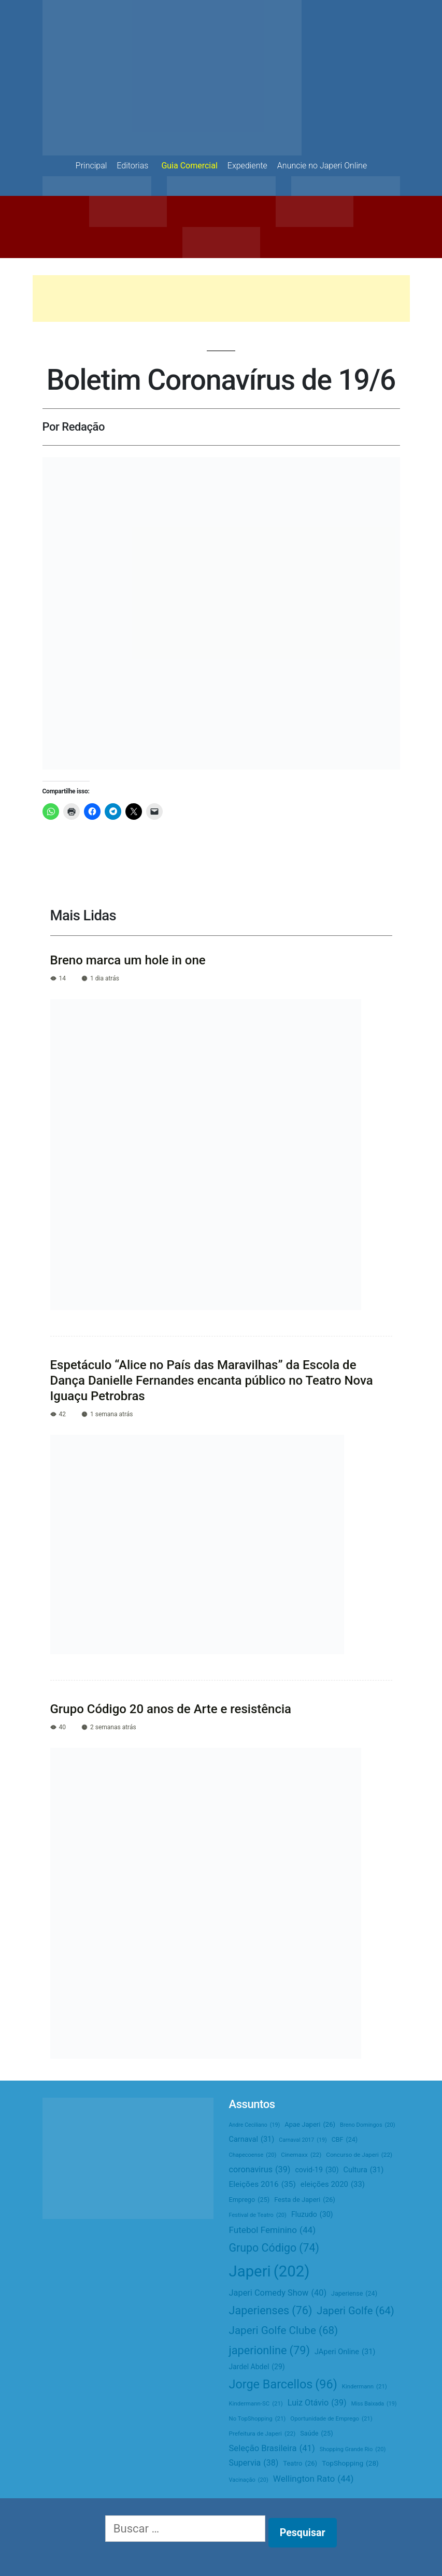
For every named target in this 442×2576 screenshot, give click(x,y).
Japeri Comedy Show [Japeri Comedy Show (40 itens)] (278, 2293)
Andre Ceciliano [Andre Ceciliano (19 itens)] (254, 2125)
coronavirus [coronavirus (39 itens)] (260, 2169)
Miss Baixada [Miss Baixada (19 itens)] (374, 2404)
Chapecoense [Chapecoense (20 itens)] (253, 2155)
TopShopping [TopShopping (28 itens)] (350, 2463)
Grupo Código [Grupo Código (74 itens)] (274, 2248)
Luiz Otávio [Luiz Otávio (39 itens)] (317, 2402)
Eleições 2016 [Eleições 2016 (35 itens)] (262, 2184)
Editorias (132, 165)
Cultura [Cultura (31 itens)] (364, 2170)
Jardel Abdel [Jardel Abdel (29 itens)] (257, 2366)
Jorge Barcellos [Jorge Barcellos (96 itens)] (283, 2384)
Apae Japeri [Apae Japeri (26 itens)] (309, 2124)
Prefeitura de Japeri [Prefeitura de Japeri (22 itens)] (262, 2433)
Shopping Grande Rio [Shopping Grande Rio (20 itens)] (353, 2449)
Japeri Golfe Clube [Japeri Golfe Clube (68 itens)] (283, 2330)
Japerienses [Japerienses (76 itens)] (270, 2311)
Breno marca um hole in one (128, 960)
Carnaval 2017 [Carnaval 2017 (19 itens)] (302, 2140)
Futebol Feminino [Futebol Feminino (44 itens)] (272, 2230)
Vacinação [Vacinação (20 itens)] (248, 2480)
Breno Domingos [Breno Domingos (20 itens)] (367, 2125)
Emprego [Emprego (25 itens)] (249, 2200)
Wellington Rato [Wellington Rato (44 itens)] (313, 2479)
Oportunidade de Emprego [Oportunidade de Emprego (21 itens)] (331, 2418)
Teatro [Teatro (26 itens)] (300, 2463)
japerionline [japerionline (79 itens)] (269, 2350)
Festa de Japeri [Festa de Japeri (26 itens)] (304, 2200)
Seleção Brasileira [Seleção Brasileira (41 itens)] (272, 2448)
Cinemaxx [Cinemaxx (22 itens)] (301, 2155)
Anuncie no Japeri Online (322, 165)
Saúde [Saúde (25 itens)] (316, 2434)
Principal (91, 165)
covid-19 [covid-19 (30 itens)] (316, 2170)
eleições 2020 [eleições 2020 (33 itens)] (333, 2184)
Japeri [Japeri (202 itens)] (269, 2271)
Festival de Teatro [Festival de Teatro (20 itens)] (258, 2215)
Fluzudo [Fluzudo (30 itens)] (312, 2215)
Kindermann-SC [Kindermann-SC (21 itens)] (256, 2403)
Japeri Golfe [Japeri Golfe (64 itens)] (355, 2310)
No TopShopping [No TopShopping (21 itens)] (257, 2418)
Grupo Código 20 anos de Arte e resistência (171, 1709)
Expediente (247, 165)
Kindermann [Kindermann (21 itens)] (364, 2386)
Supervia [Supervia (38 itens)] (254, 2463)
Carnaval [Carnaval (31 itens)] (252, 2139)
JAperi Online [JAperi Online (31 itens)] (345, 2352)
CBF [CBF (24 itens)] (345, 2140)
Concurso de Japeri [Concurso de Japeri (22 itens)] (359, 2155)
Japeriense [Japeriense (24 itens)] (354, 2294)
